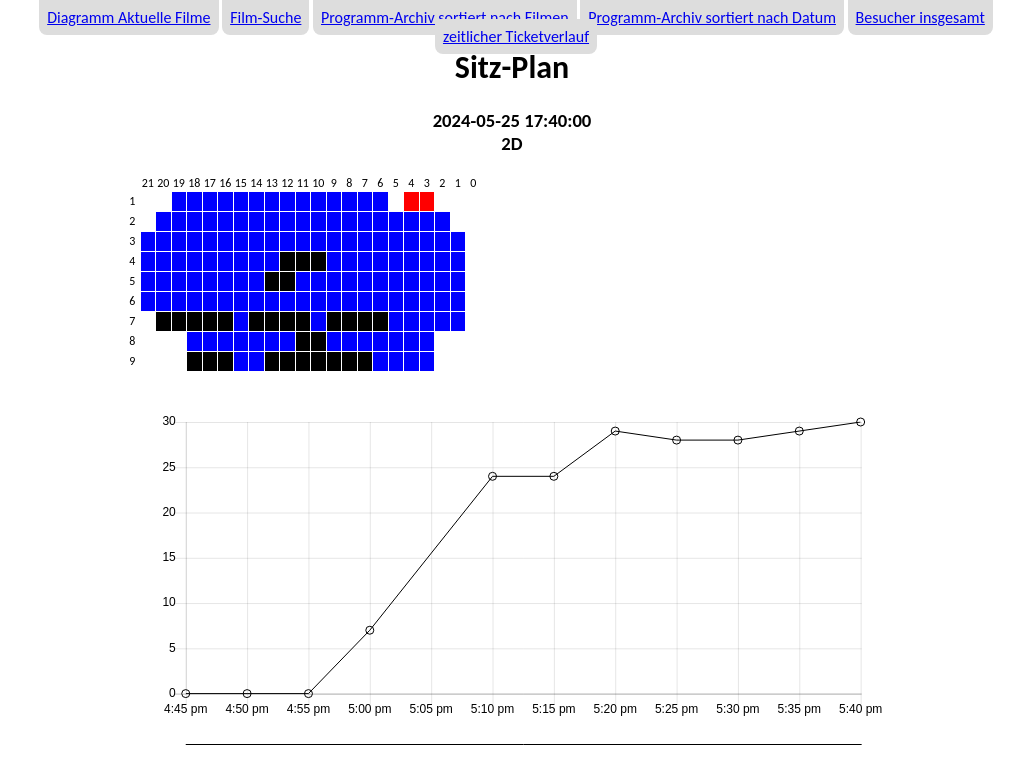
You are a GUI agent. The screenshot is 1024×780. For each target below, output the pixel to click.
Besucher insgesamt (920, 17)
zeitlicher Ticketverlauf (516, 36)
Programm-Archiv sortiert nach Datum (712, 17)
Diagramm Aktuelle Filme (128, 17)
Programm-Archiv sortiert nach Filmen (445, 17)
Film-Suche (265, 17)
